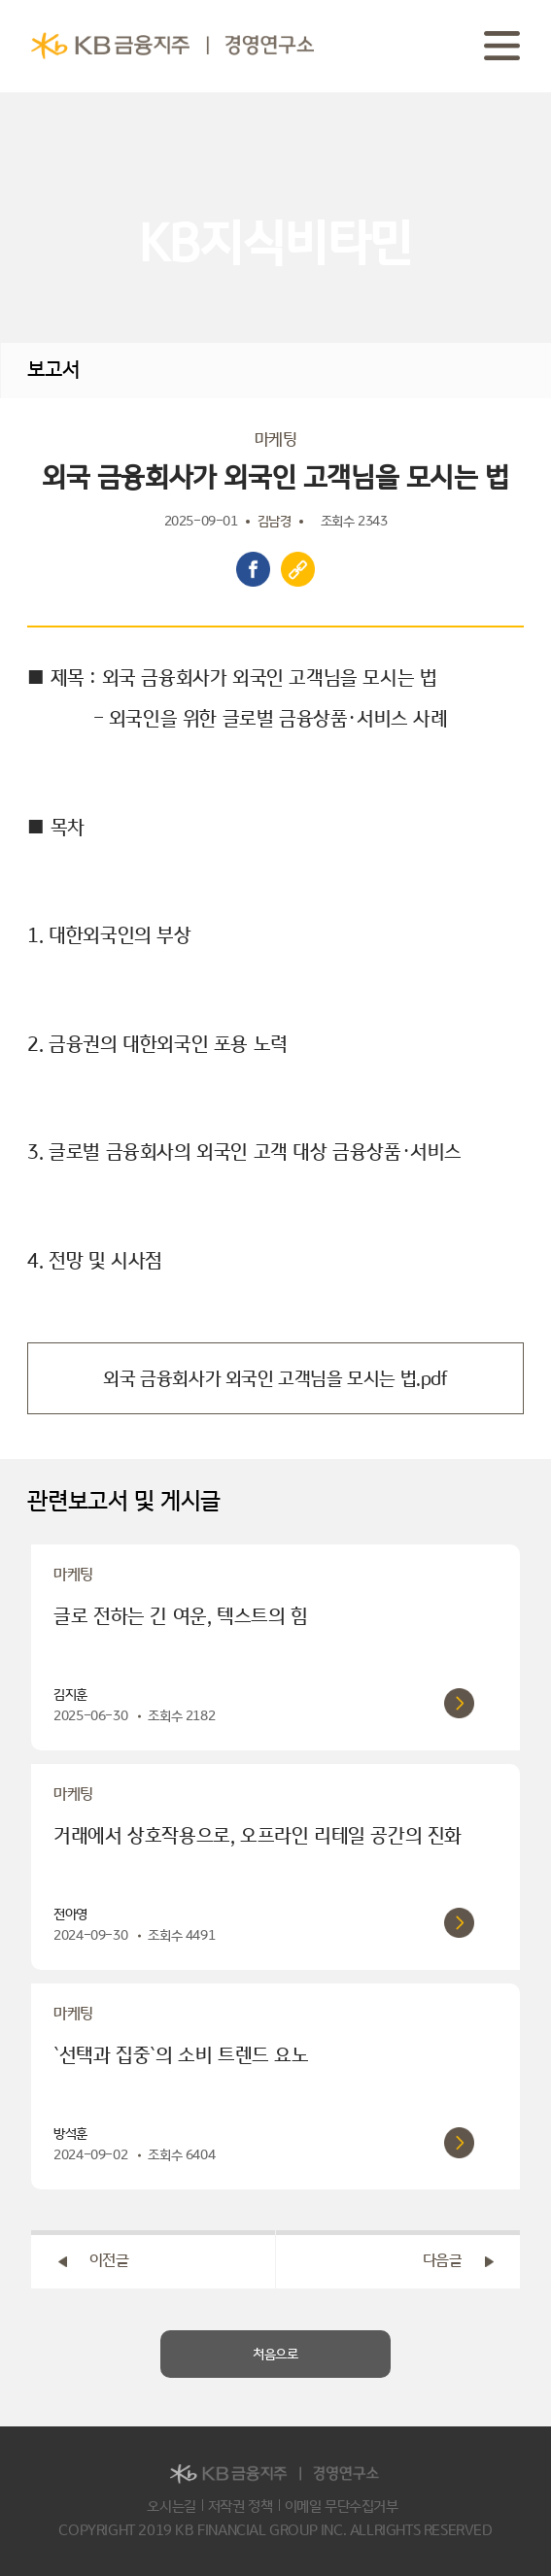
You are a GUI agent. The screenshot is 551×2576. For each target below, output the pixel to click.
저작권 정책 (240, 2506)
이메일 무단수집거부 (341, 2506)
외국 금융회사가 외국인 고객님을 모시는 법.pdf (275, 1378)
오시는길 (171, 2506)
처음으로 (275, 2354)
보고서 (53, 369)
